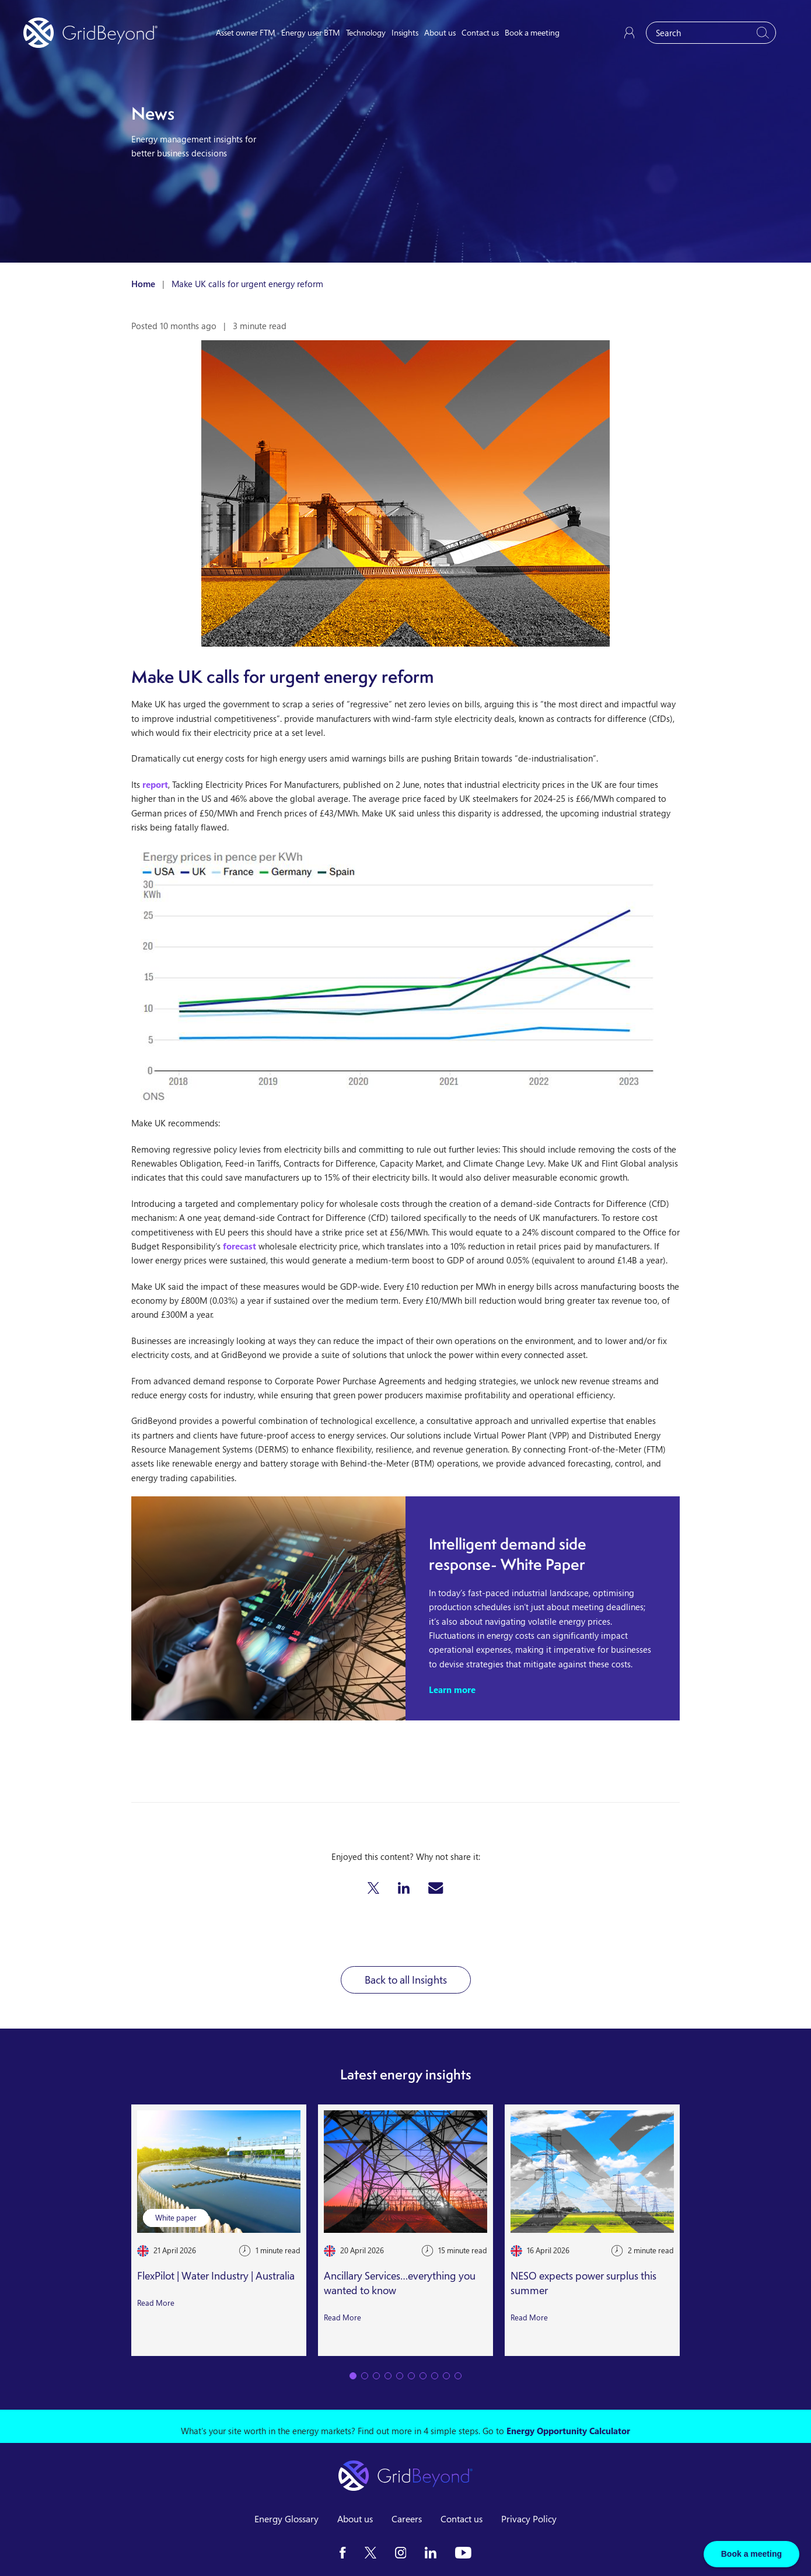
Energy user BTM (310, 32)
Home (143, 283)
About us (440, 32)
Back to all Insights (406, 1980)
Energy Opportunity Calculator (568, 2431)
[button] (373, 1888)
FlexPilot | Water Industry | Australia (216, 2276)
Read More (155, 2303)
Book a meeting (532, 32)
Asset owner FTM (245, 32)
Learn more (452, 1689)
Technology (366, 32)
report (155, 784)
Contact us (480, 32)
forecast (239, 1246)
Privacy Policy (529, 2518)
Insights (404, 32)
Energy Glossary (286, 2518)
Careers (406, 2518)
